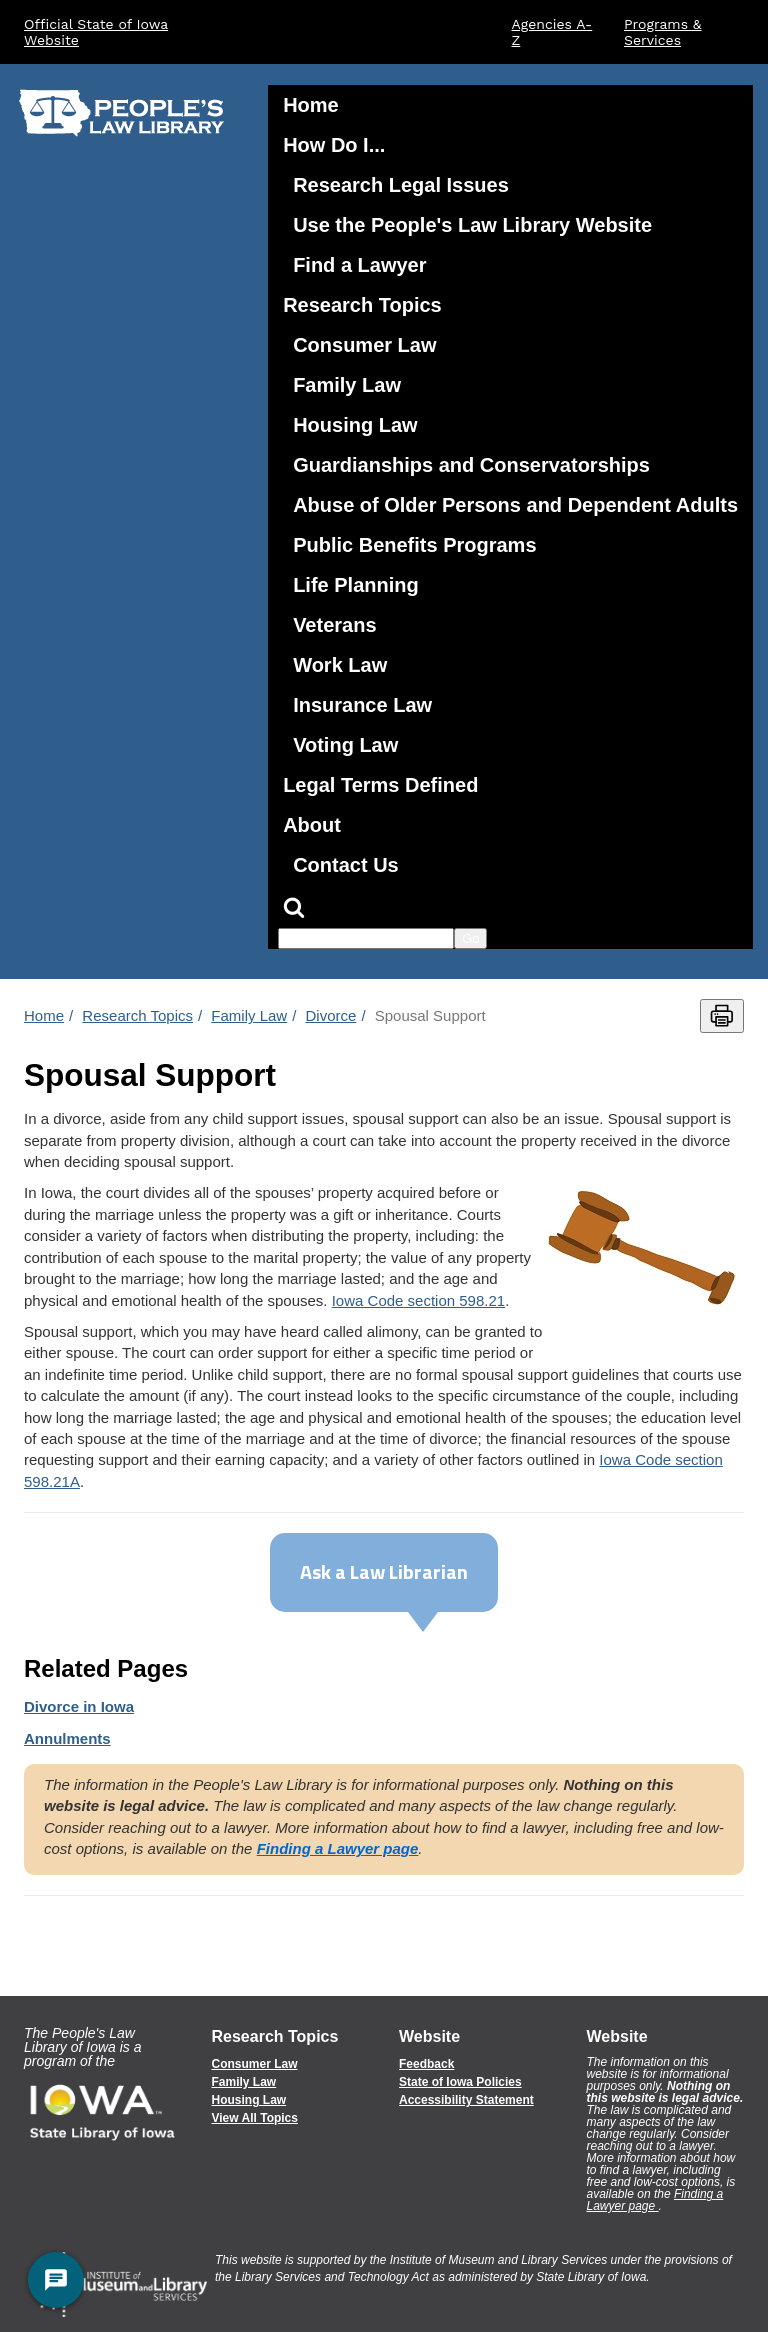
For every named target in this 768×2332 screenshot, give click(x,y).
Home (311, 105)
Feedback (426, 2064)
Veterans (334, 625)
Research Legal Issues (401, 185)
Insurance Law (362, 705)
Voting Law (345, 745)
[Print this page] (722, 1016)
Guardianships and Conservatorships (471, 465)
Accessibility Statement (466, 2100)
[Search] (510, 906)
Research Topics (362, 305)
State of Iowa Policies (460, 2082)
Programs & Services (663, 32)
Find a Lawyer (359, 265)
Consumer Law (364, 345)
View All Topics (255, 2118)
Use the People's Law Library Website (472, 225)
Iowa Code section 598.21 (418, 1300)
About (312, 825)
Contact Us (346, 865)
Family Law (347, 385)
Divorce (331, 1015)
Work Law (340, 665)
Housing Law (355, 425)
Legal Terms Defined (380, 785)
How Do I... (334, 145)
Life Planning (356, 585)
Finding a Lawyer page (655, 2200)
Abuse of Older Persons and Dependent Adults (515, 505)
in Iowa (79, 1706)
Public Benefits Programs (414, 545)
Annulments (67, 1738)
